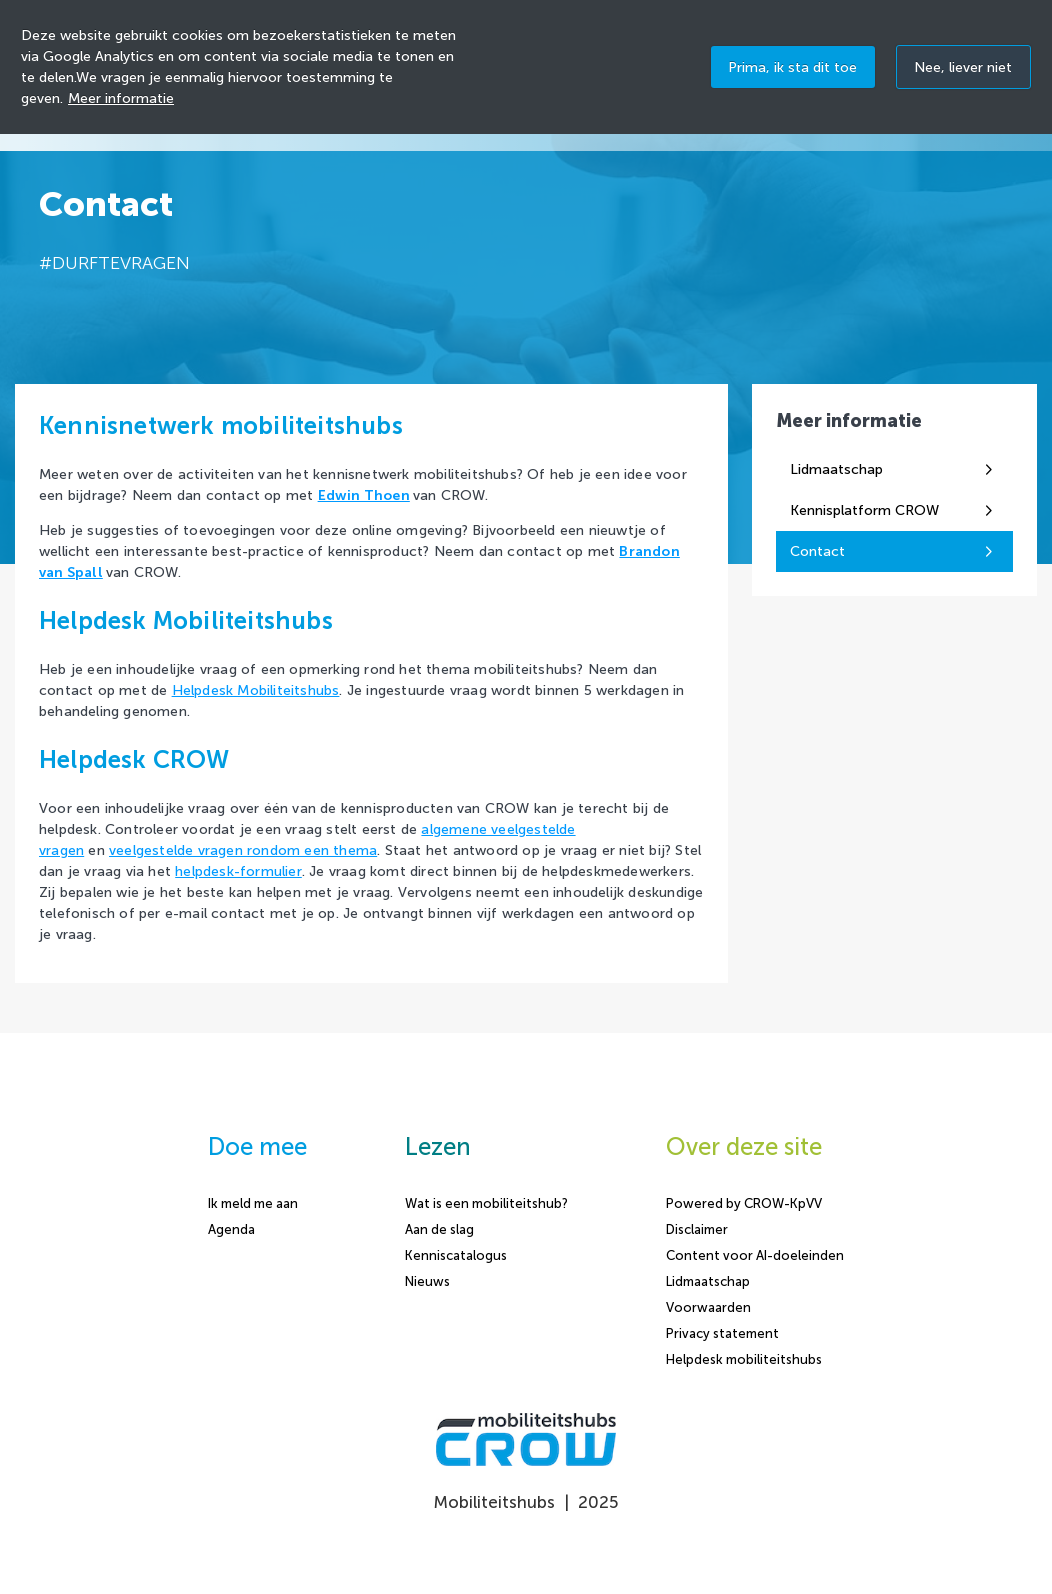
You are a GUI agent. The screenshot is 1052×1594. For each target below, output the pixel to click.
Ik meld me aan (253, 1203)
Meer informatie (121, 98)
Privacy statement (722, 1333)
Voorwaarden (708, 1307)
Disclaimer (697, 1229)
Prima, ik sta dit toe (792, 67)
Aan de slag (439, 1229)
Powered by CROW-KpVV (744, 1203)
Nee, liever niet (963, 67)
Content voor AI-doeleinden (755, 1255)
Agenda (231, 1229)
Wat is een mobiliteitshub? (486, 1203)
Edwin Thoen (364, 495)
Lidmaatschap (708, 1281)
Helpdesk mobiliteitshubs (744, 1359)
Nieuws (427, 1281)
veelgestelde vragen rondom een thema (243, 850)
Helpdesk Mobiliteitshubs (256, 690)
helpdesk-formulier (238, 871)
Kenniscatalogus (456, 1255)
